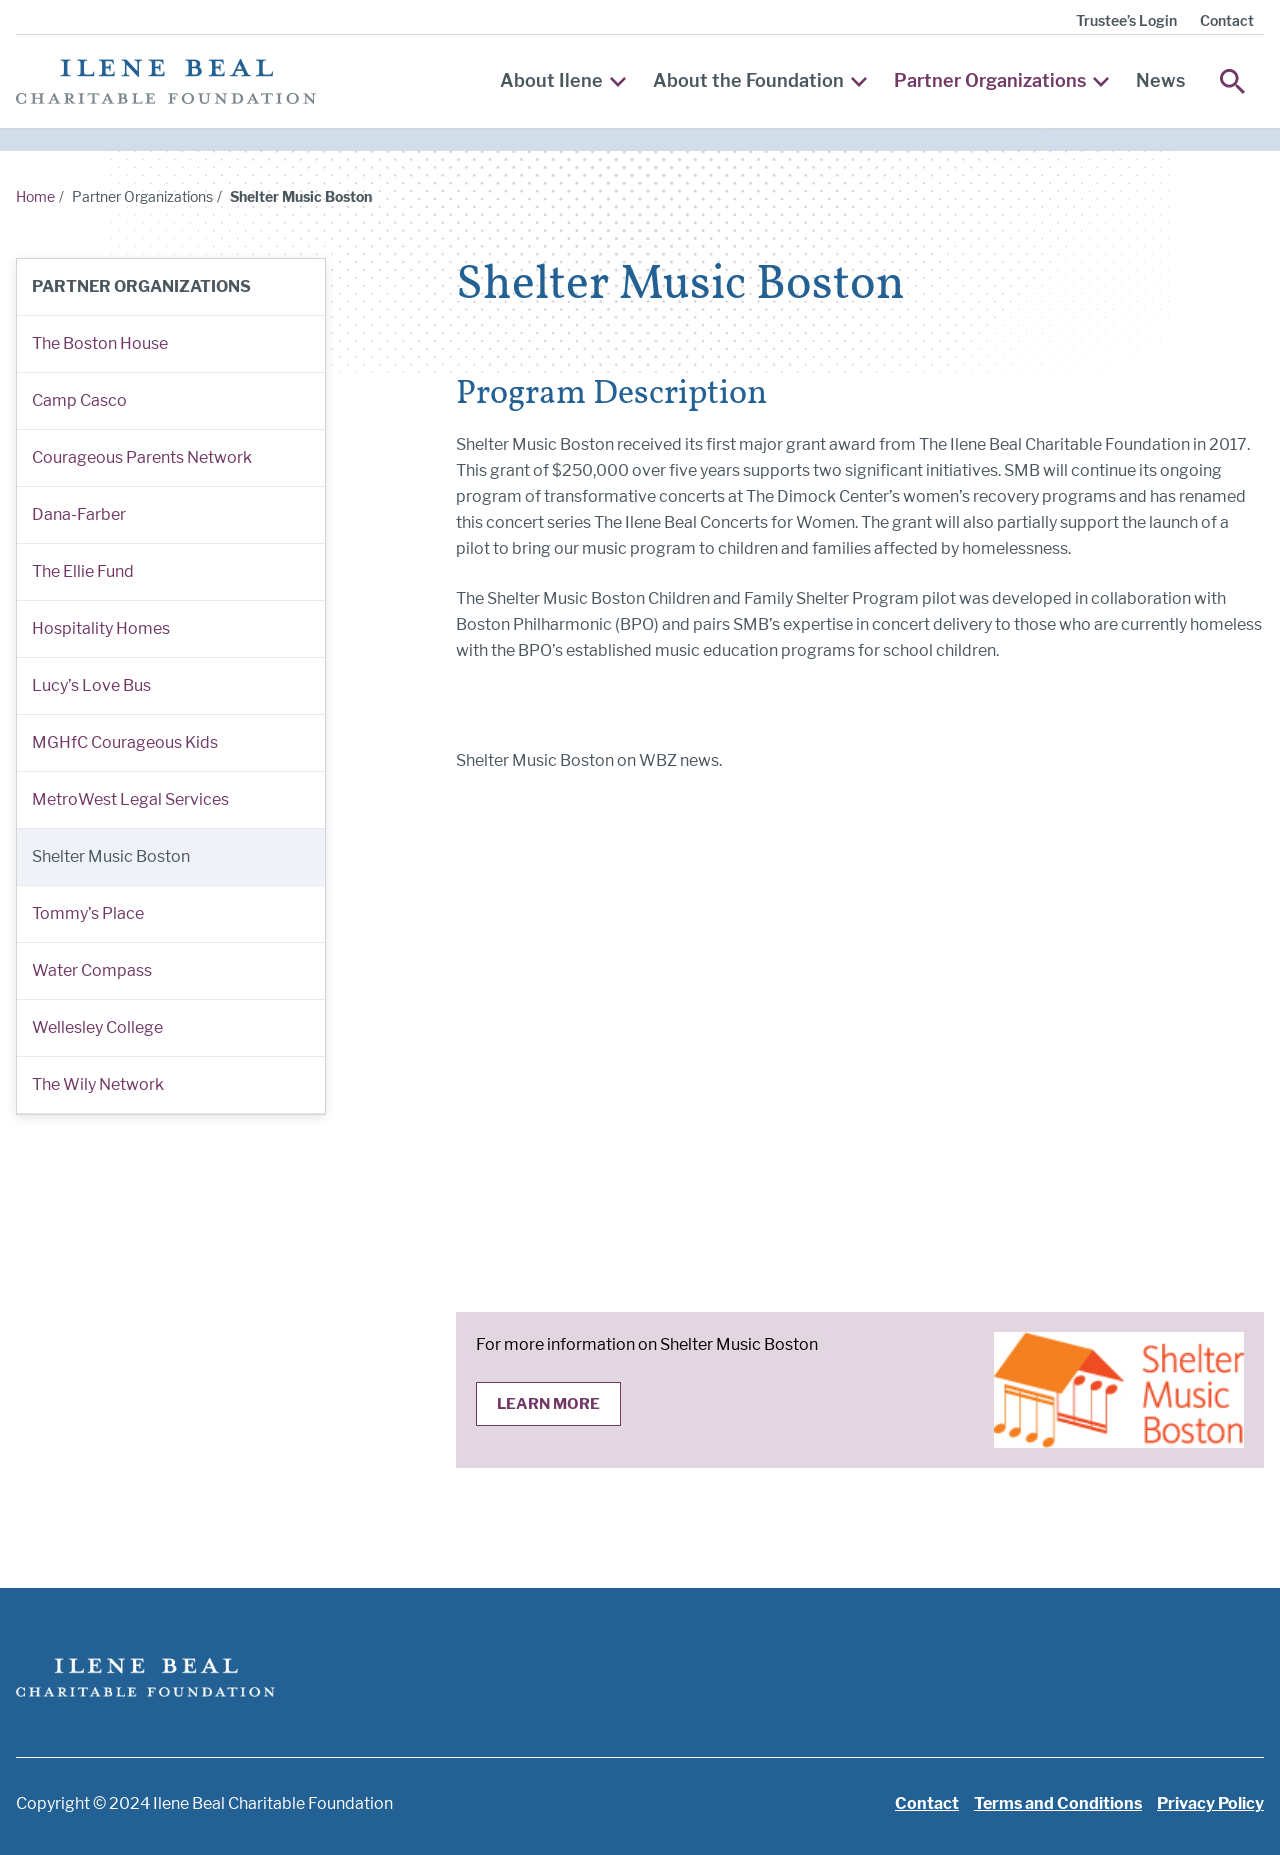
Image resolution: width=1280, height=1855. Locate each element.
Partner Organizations (1001, 80)
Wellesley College (97, 1027)
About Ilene (563, 80)
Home (35, 196)
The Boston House (100, 343)
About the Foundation (760, 80)
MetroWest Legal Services (130, 799)
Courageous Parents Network (142, 457)
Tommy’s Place (88, 913)
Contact (1227, 20)
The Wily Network (98, 1084)
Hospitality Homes (101, 628)
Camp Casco (79, 400)
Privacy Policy (1210, 1803)
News (1160, 80)
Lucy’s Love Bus (91, 685)
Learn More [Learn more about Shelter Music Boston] (548, 1404)
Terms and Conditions (1058, 1803)
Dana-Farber (79, 514)
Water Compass (92, 970)
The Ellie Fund (83, 571)
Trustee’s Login (1126, 20)
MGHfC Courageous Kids (125, 742)
